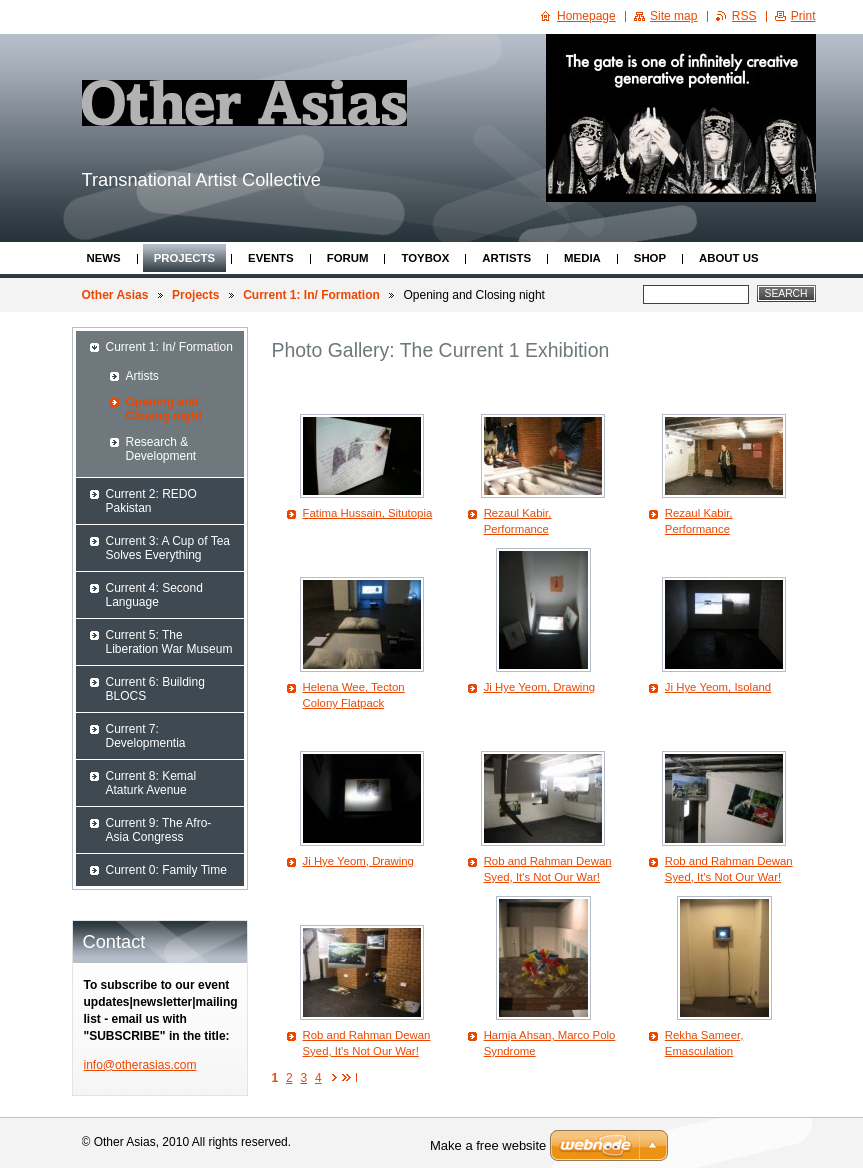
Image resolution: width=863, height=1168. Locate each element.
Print (803, 16)
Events (271, 258)
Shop (650, 258)
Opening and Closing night (164, 409)
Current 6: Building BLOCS (155, 689)
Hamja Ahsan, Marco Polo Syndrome (550, 1043)
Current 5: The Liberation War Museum (169, 642)
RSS (744, 16)
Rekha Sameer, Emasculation (704, 1043)
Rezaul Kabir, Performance (518, 521)
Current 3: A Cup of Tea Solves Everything (168, 548)
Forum (348, 258)
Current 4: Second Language (154, 595)
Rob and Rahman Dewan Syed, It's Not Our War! (548, 869)
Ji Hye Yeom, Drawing (539, 687)
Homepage (586, 16)
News (104, 258)
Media (582, 258)
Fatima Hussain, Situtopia (368, 513)
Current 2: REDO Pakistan (151, 501)
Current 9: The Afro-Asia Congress (159, 830)
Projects (184, 258)
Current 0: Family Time (166, 870)
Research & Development (161, 449)
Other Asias (115, 295)
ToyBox (425, 258)
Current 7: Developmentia (146, 736)
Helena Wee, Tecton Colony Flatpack (354, 695)
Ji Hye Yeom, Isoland (718, 687)
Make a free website (488, 1145)
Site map (673, 16)
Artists (506, 258)
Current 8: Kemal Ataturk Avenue (151, 783)
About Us (728, 258)
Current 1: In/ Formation (311, 295)
